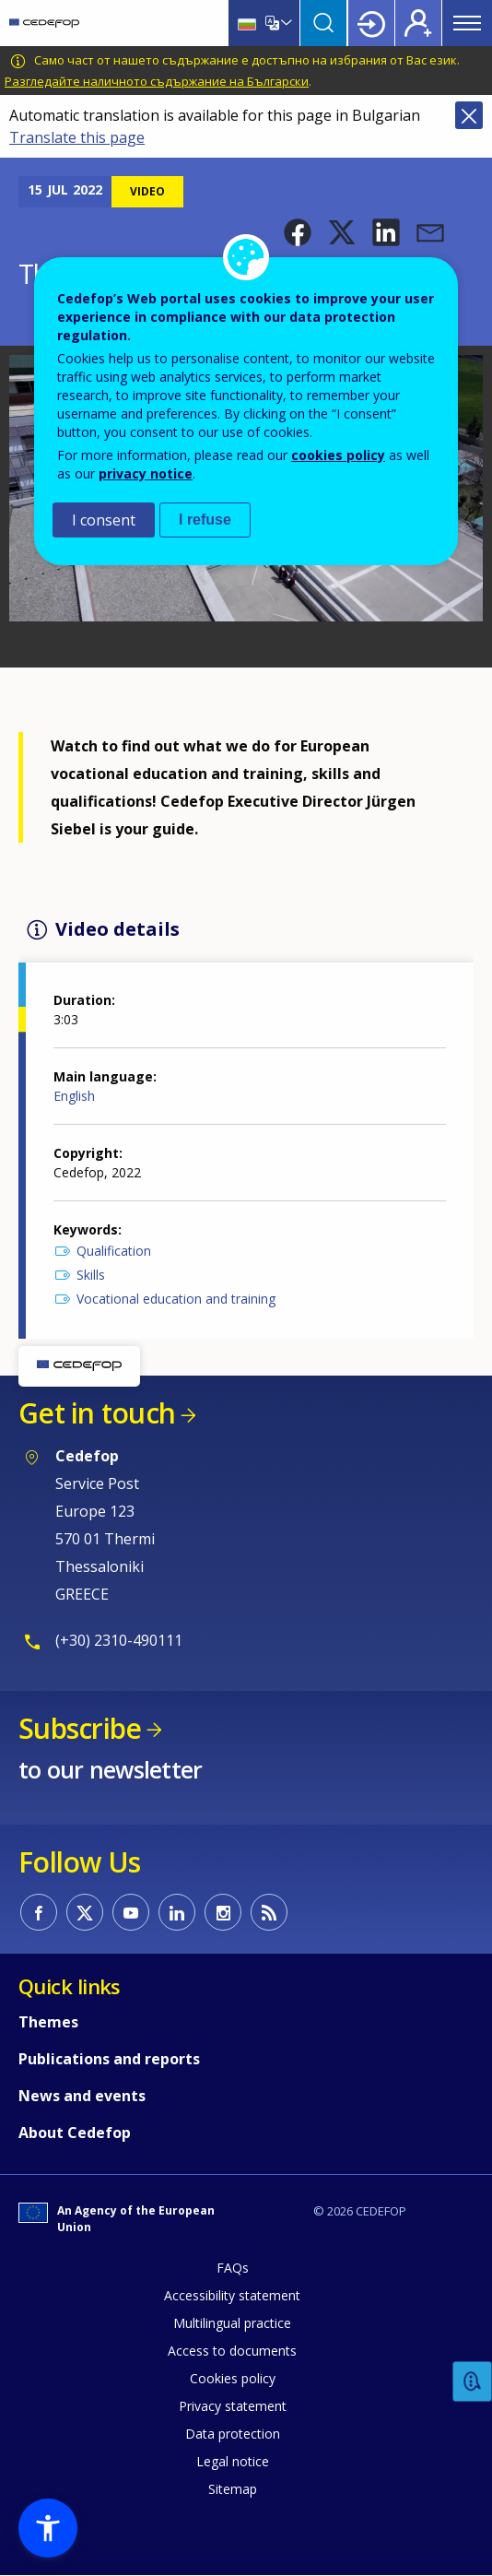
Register (418, 23)
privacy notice (146, 473)
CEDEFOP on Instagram (223, 1912)
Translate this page (77, 137)
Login (371, 23)
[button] (297, 232)
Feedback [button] (472, 2382)
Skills (90, 1274)
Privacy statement (233, 2406)
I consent (103, 520)
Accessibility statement (232, 2295)
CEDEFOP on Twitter (84, 1912)
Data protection (232, 2433)
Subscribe (79, 1728)
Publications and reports (109, 2059)
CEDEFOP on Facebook (38, 1912)
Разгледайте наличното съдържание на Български (157, 81)
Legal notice (232, 2461)
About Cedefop (74, 2132)
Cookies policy (232, 2378)
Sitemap (232, 2489)
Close (469, 115)
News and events (82, 2096)
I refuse (205, 519)
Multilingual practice (232, 2323)
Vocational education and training (175, 1298)
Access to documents (232, 2350)
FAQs (233, 2267)
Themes (48, 2022)
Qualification (113, 1250)
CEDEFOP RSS (269, 1912)
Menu (467, 23)
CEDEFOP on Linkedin (176, 1912)
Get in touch (96, 1413)
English (74, 1096)
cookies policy (338, 455)
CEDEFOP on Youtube (130, 1912)
